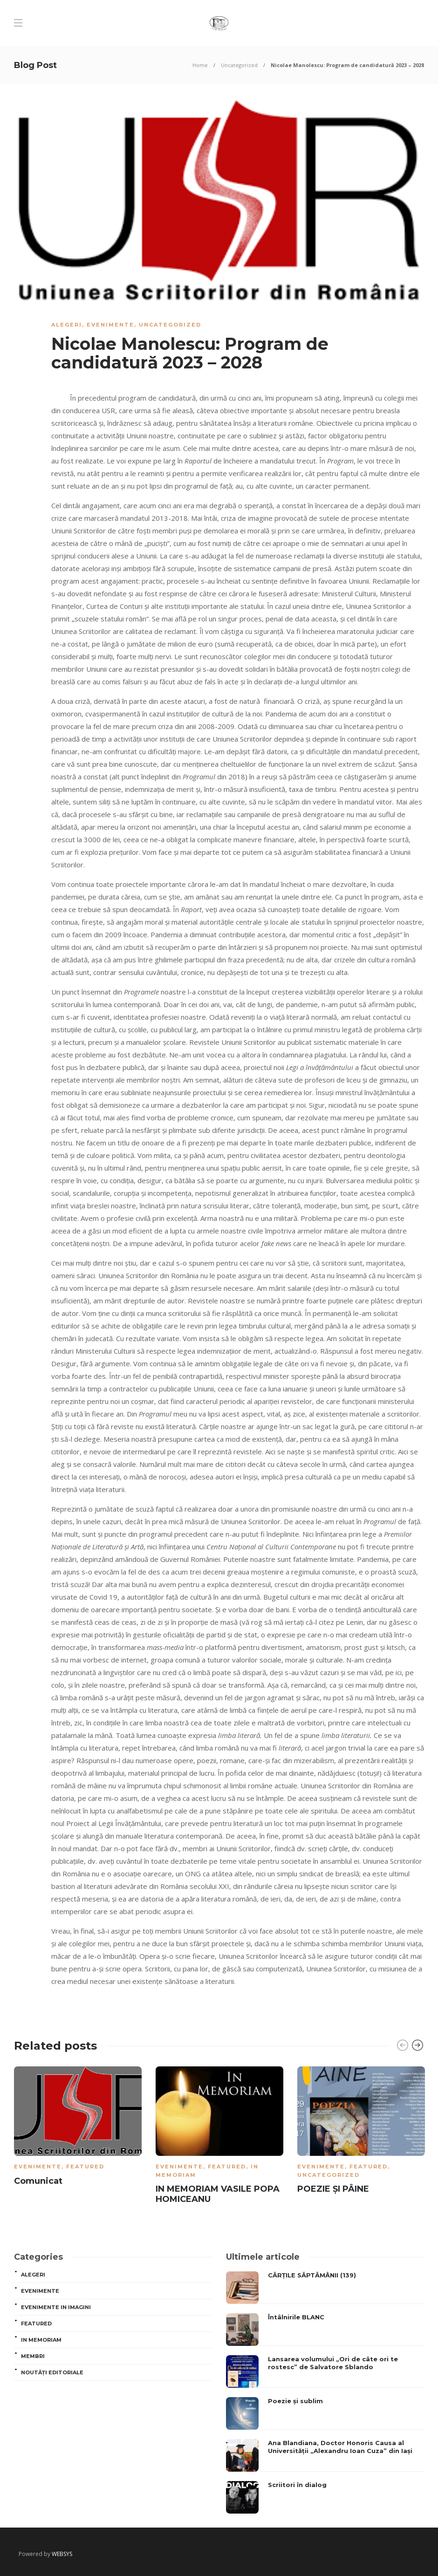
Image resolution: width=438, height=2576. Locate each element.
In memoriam (41, 2340)
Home (200, 64)
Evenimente (110, 324)
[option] (78, 2128)
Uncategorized (239, 64)
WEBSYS (62, 2554)
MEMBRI (33, 2356)
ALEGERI (66, 324)
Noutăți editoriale (52, 2372)
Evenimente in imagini (56, 2307)
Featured (85, 2166)
